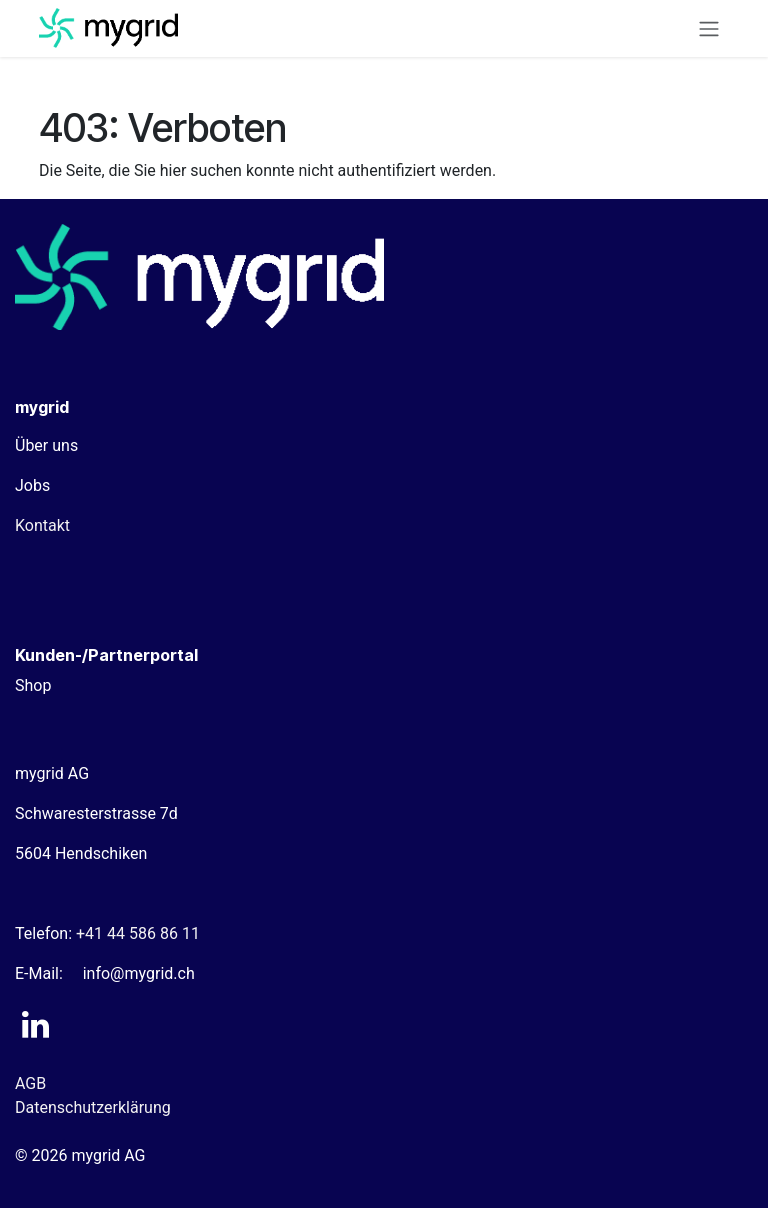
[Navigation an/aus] (709, 28)
